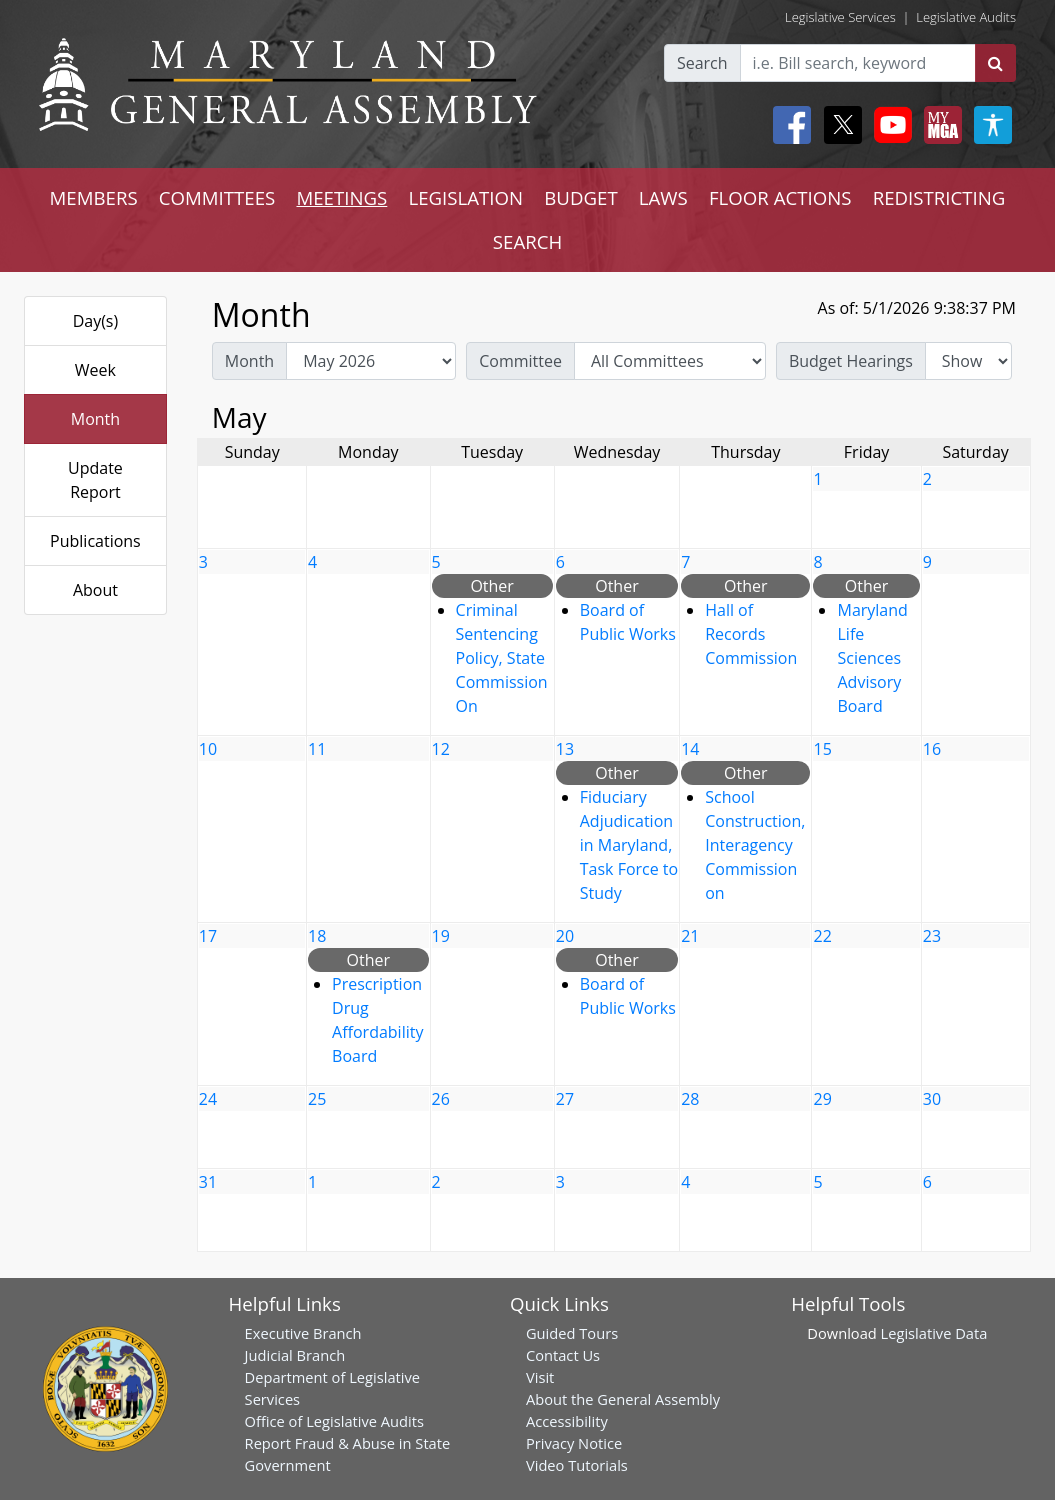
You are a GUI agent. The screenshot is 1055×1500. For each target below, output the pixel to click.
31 (208, 1182)
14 (690, 749)
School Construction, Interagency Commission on (755, 845)
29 (822, 1099)
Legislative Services (840, 17)
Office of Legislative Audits (334, 1421)
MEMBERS (94, 197)
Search (702, 63)
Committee (520, 361)
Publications (95, 541)
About (95, 590)
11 (317, 749)
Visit (540, 1377)
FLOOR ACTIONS (780, 197)
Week (95, 370)
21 (690, 936)
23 (932, 936)
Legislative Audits (966, 17)
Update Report (95, 480)
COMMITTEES (217, 197)
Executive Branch (303, 1333)
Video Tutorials (577, 1465)
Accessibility (567, 1421)
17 (208, 936)
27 (565, 1099)
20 (565, 936)
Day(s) (96, 321)
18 (317, 936)
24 (208, 1099)
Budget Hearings (851, 361)
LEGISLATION (465, 197)
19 (441, 936)
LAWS (663, 197)
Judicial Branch (295, 1355)
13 (565, 749)
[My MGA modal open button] (939, 125)
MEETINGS (341, 197)
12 (441, 749)
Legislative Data (934, 1333)
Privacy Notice (574, 1443)
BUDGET (580, 197)
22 (822, 936)
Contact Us (563, 1355)
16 (932, 749)
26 (441, 1099)
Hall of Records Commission (751, 634)
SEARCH (527, 241)
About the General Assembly (623, 1399)
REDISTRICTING (939, 197)
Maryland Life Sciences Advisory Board (872, 658)
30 (932, 1099)
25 (317, 1099)
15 (822, 749)
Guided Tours (572, 1333)
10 (208, 749)
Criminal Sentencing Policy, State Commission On (502, 658)
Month (95, 419)
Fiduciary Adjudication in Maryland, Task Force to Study (629, 845)
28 (690, 1099)
